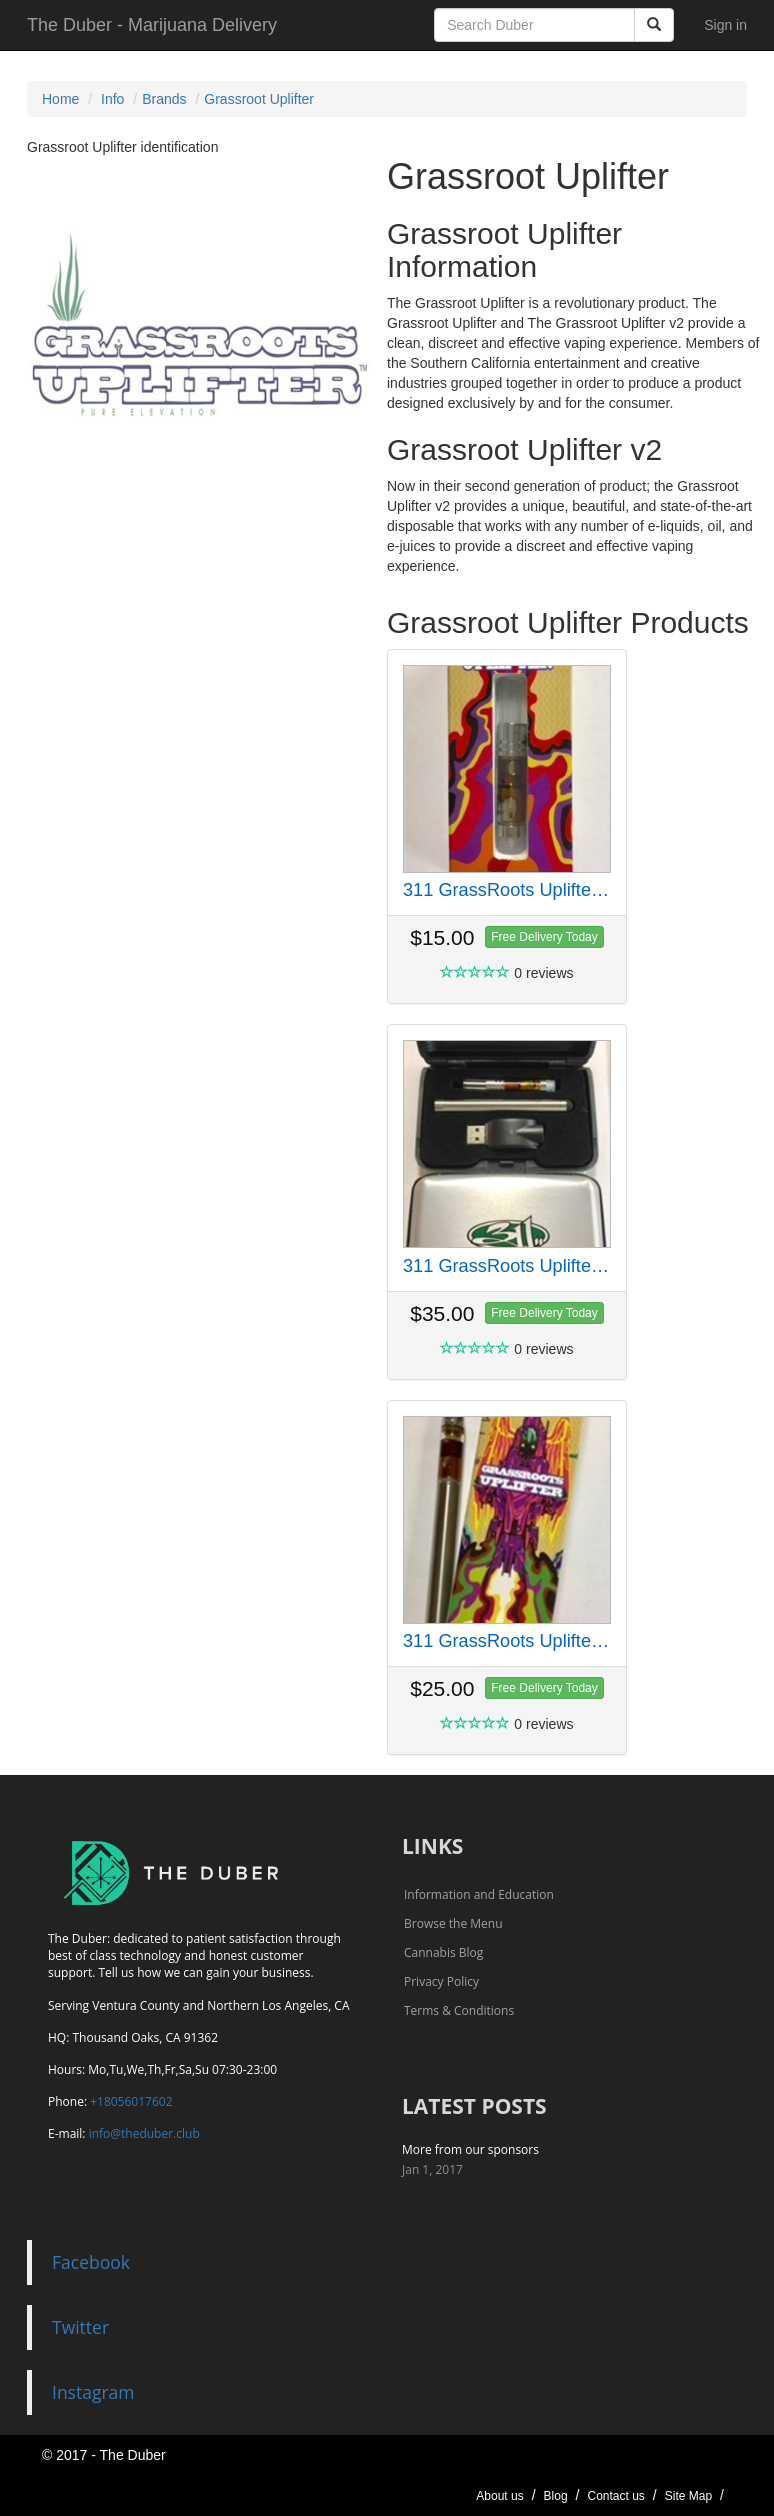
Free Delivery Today (544, 937)
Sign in (725, 25)
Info (112, 99)
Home (60, 99)
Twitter (80, 2327)
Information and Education (479, 1894)
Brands (164, 99)
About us (499, 2496)
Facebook (91, 2262)
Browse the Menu (453, 1923)
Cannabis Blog (443, 1952)
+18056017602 (131, 2101)
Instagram (93, 2392)
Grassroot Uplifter (259, 99)
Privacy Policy (441, 1981)
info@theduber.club (144, 2133)
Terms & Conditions (459, 2010)
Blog (556, 2496)
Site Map (688, 2496)
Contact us (615, 2496)
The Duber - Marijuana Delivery (152, 25)
